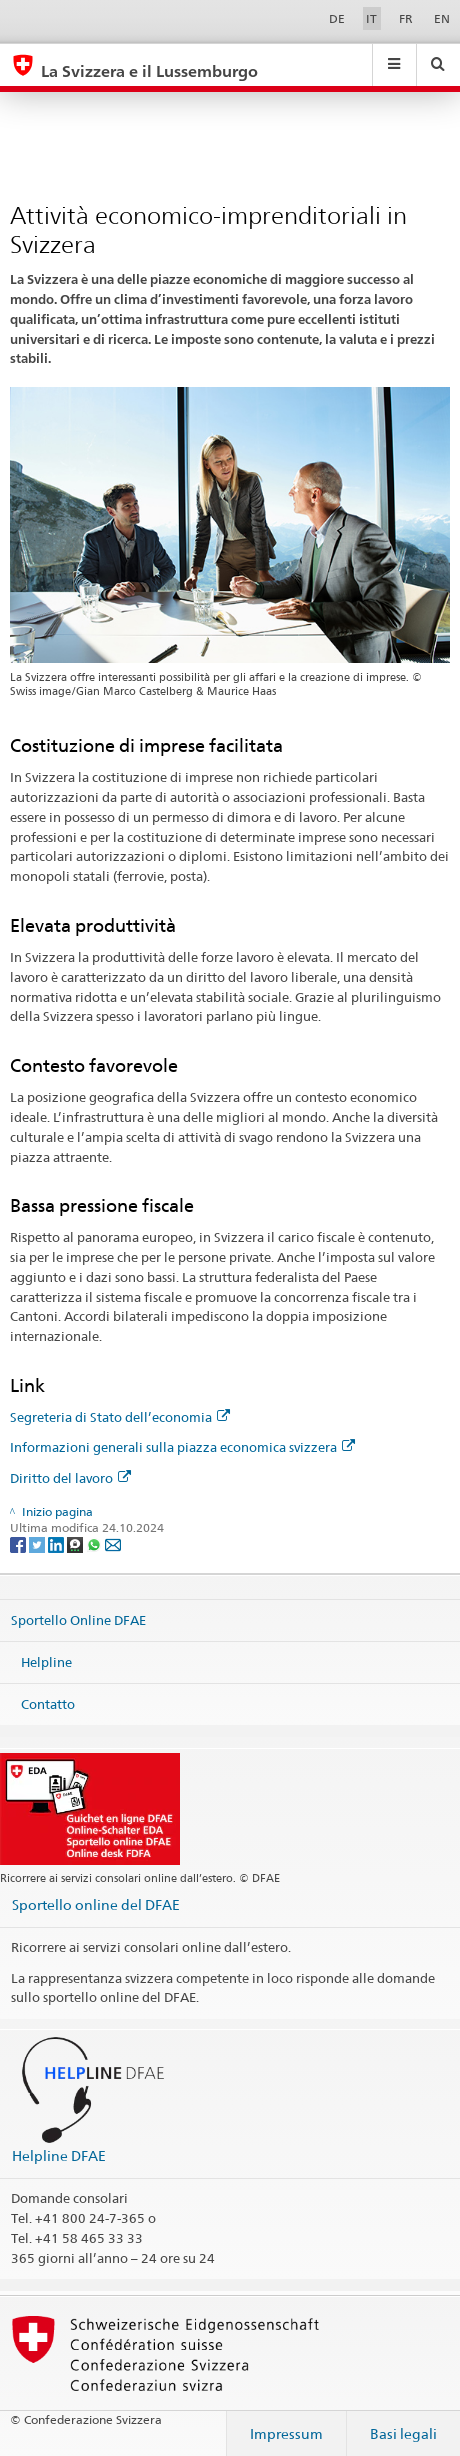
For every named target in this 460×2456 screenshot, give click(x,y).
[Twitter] (38, 1543)
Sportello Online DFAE (78, 1620)
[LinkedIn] (57, 1543)
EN (442, 18)
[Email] (113, 1543)
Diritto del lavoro (70, 1478)
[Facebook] (19, 1543)
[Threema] (76, 1543)
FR (406, 18)
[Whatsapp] (95, 1543)
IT (371, 18)
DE (337, 18)
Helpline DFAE (59, 2155)
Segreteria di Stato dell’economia (120, 1417)
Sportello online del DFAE (96, 1904)
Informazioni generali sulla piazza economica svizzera (182, 1447)
